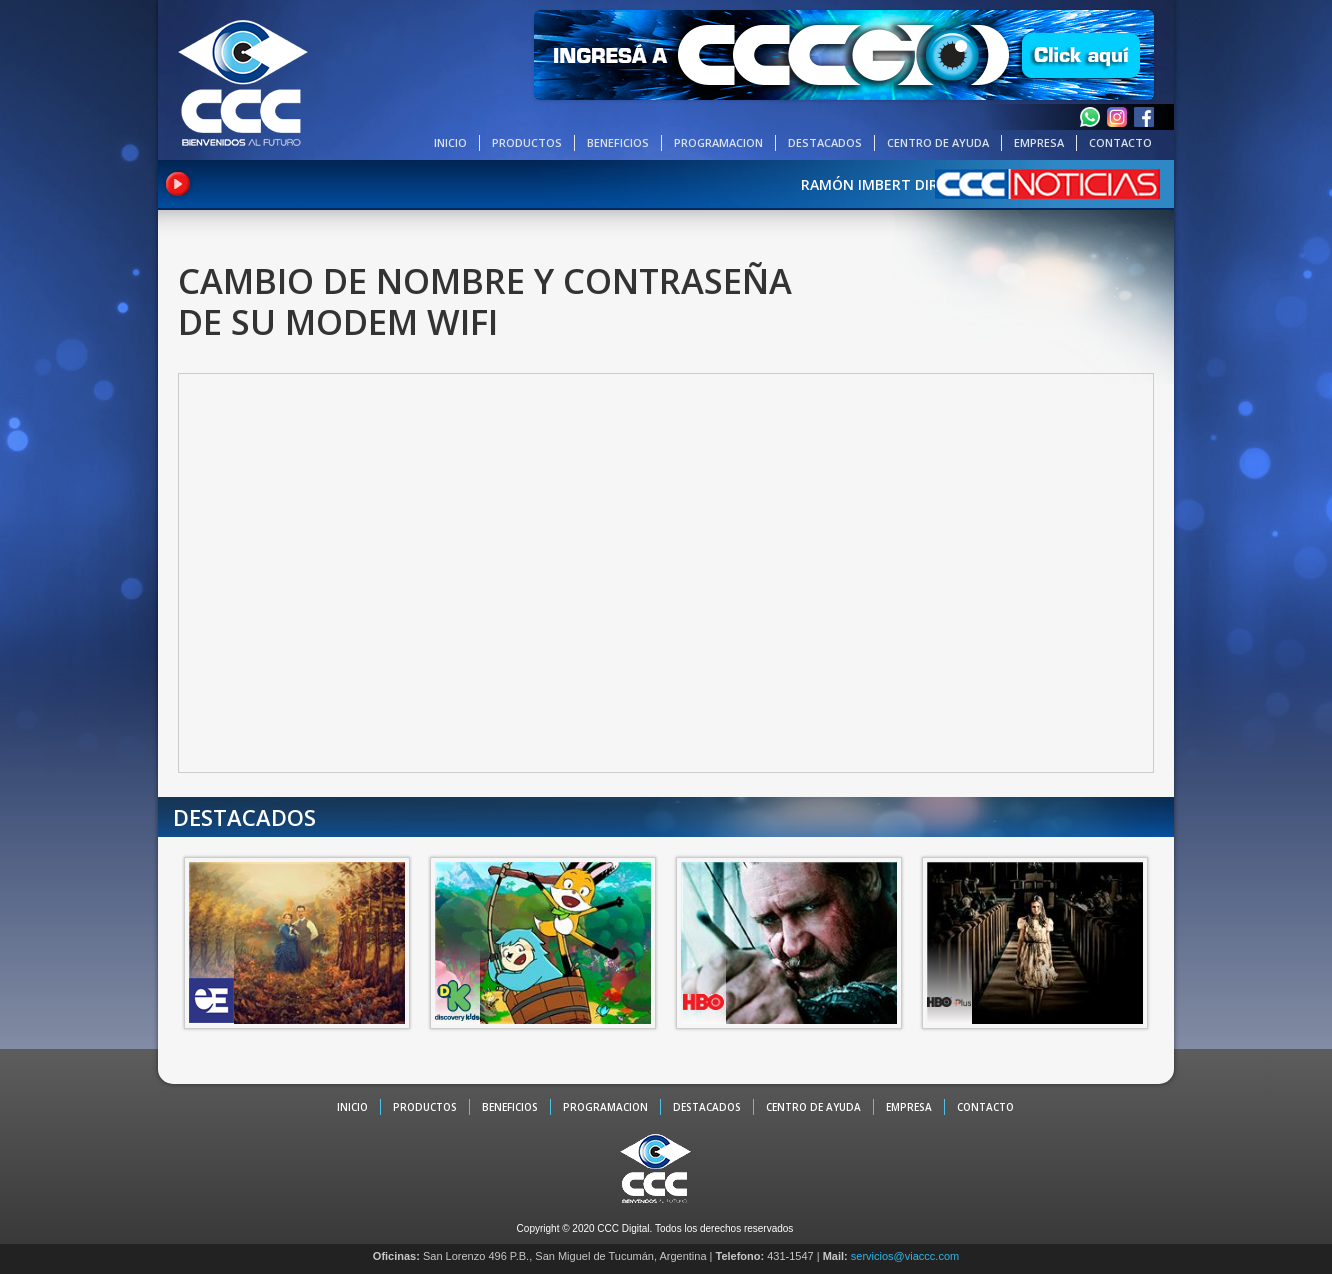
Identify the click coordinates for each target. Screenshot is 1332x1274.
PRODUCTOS (527, 142)
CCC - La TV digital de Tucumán (243, 82)
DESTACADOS (825, 142)
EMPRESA (1039, 142)
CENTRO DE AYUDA (938, 142)
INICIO (450, 142)
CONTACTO (1120, 142)
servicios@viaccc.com (905, 1256)
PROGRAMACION (718, 142)
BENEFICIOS (618, 142)
